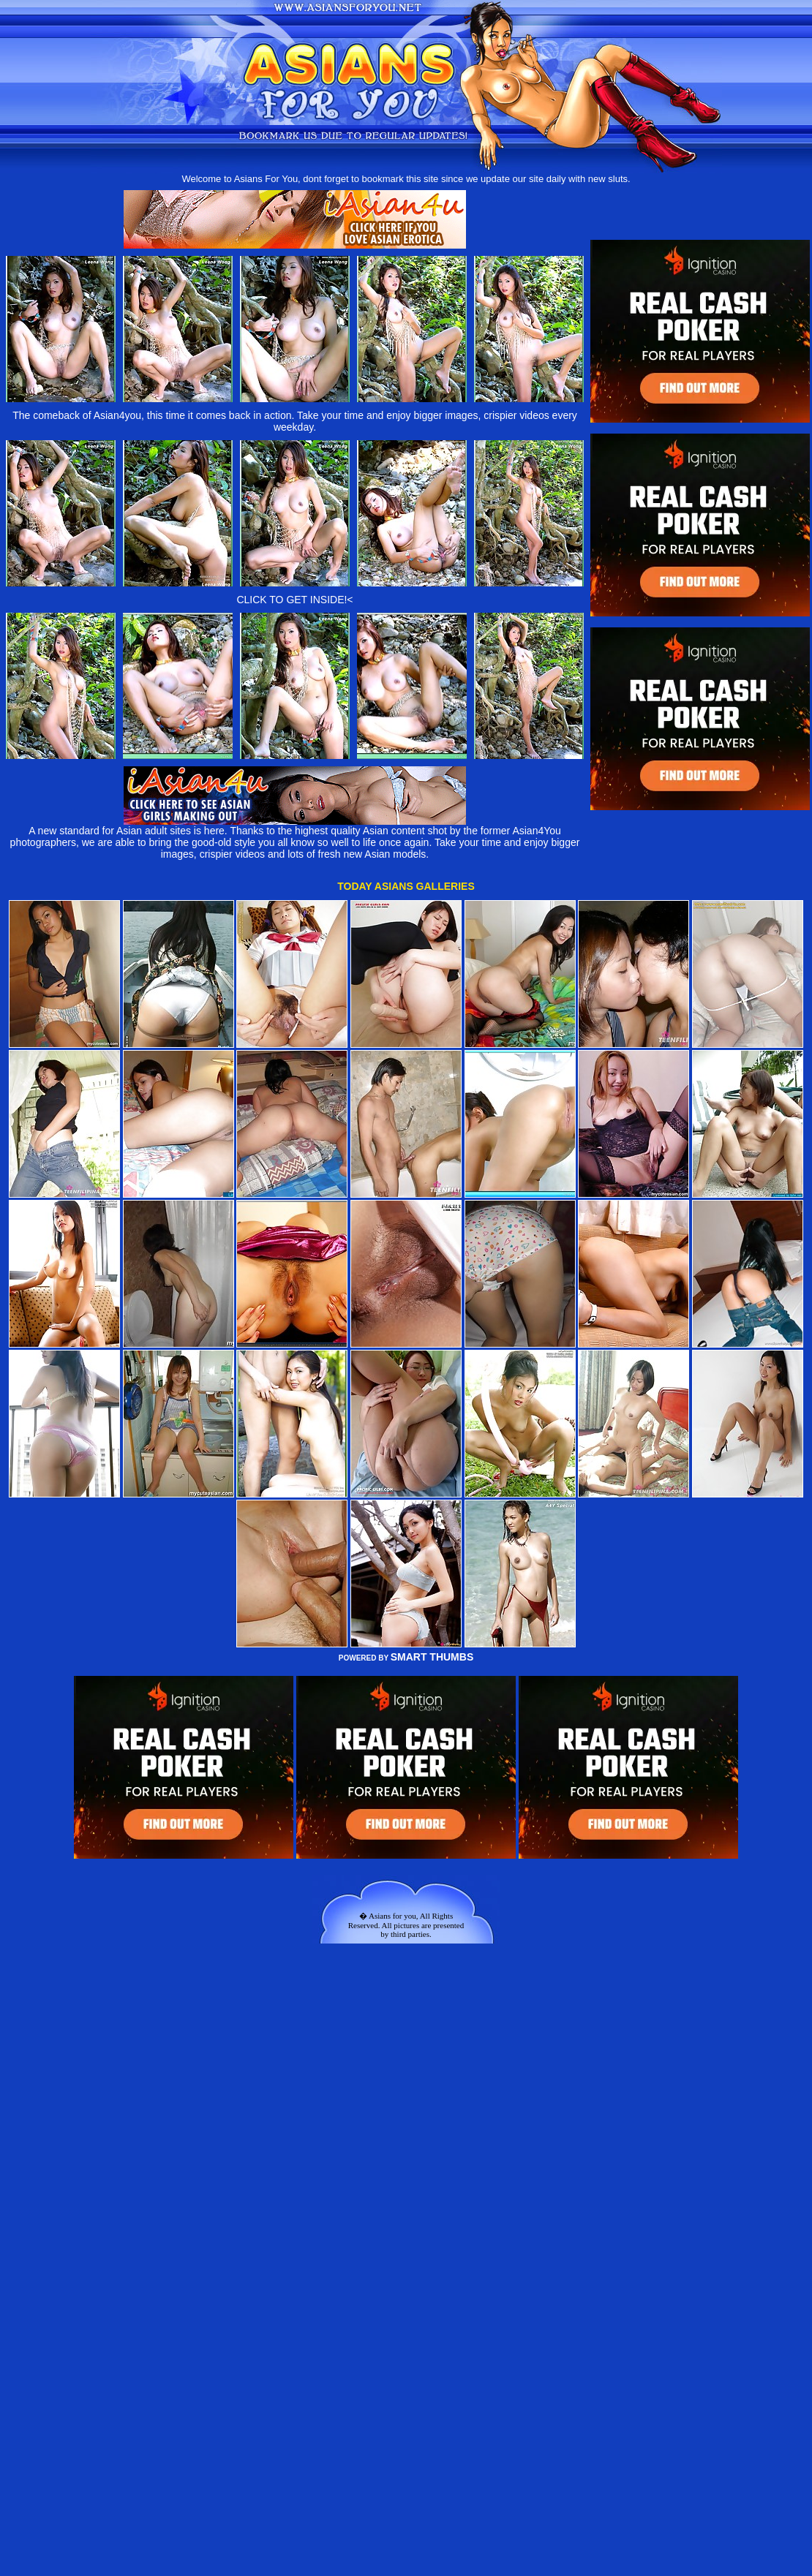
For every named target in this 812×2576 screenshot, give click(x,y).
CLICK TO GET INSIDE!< (294, 599)
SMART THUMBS (432, 1657)
